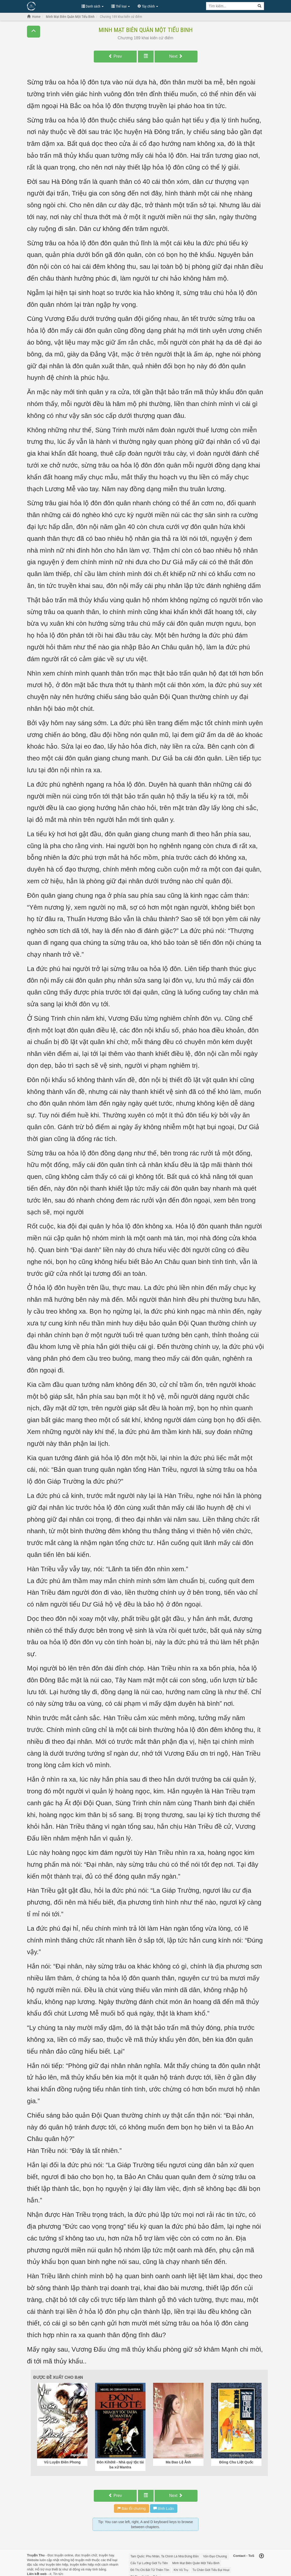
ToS (251, 2556)
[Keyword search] (230, 6)
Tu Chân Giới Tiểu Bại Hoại (210, 2570)
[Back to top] (261, 2556)
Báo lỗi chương (131, 2508)
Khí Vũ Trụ (181, 2570)
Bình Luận (163, 2508)
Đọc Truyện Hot (51, 5)
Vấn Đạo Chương (215, 2556)
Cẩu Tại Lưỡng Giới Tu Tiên (149, 2563)
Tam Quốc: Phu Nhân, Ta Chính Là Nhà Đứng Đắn (164, 2556)
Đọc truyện (55, 2555)
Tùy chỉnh (147, 6)
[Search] (259, 6)
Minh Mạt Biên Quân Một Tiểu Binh (146, 30)
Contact (239, 2556)
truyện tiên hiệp (57, 2564)
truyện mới (83, 2560)
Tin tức (58, 2574)
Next (176, 56)
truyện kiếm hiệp (82, 2564)
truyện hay (106, 2555)
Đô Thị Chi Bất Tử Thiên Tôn (149, 2570)
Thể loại (120, 6)
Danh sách (92, 6)
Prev (115, 56)
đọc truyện (82, 2555)
